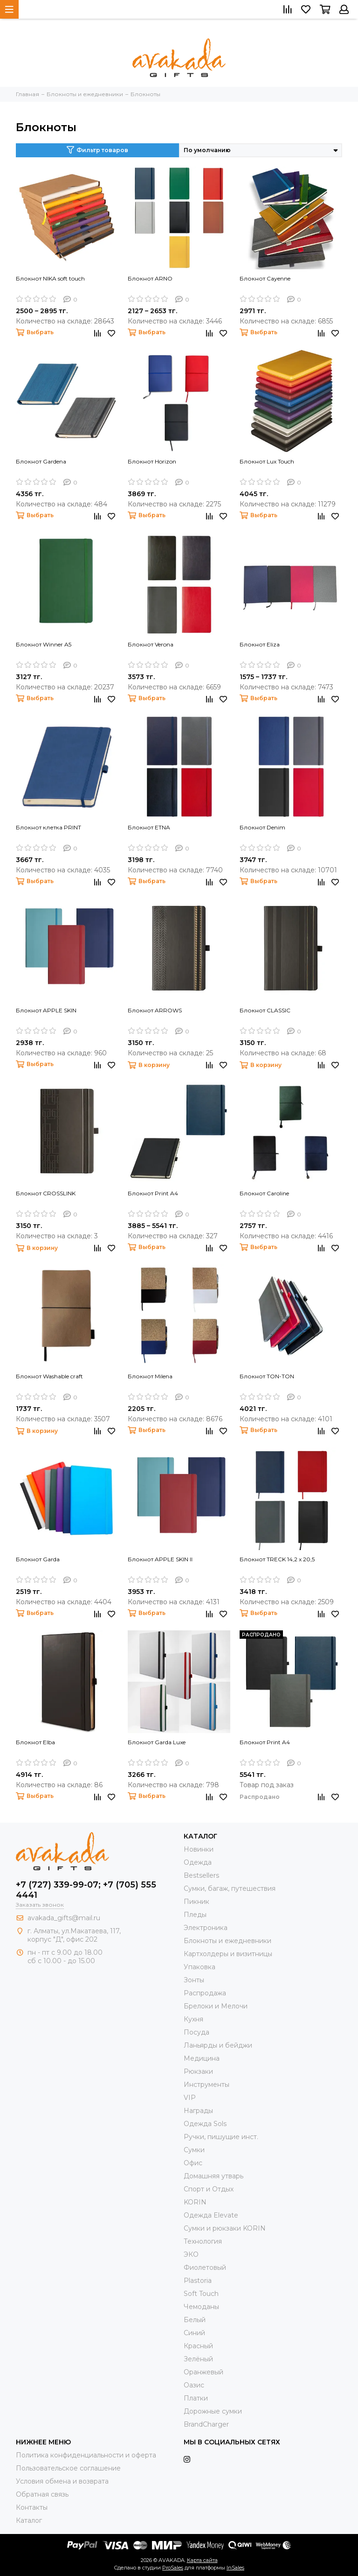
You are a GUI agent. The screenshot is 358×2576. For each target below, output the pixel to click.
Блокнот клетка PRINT (48, 827)
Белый (195, 2320)
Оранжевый (203, 2372)
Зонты (194, 1980)
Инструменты (206, 2084)
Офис (193, 2163)
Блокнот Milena (150, 1376)
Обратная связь (42, 2494)
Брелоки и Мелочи (216, 2006)
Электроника (205, 1927)
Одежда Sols (205, 2124)
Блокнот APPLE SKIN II (160, 1559)
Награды (198, 2110)
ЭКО (191, 2254)
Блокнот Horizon (152, 461)
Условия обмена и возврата (62, 2481)
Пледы (195, 1914)
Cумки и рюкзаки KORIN (225, 2228)
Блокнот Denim (262, 827)
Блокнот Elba (35, 1742)
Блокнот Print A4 (153, 1193)
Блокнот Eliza (260, 644)
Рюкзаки (198, 2071)
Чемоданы (201, 2306)
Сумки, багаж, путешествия (229, 1888)
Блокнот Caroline (264, 1193)
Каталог (29, 2520)
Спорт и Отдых (209, 2189)
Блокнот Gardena (41, 461)
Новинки (198, 1849)
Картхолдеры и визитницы (228, 1954)
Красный (198, 2346)
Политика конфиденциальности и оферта (86, 2455)
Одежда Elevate (211, 2215)
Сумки (194, 2150)
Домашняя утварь (213, 2176)
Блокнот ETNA (149, 827)
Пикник (196, 1901)
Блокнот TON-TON (267, 1376)
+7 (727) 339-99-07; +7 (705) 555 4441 (86, 1890)
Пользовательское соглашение (68, 2468)
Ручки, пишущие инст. (221, 2137)
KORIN (195, 2202)
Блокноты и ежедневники (227, 1941)
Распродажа (205, 1993)
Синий (194, 2333)
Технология (203, 2241)
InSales (235, 2567)
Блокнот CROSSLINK (46, 1193)
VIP (190, 2097)
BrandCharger (206, 2424)
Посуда (196, 2032)
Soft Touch (201, 2293)
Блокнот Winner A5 (43, 644)
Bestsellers (201, 1875)
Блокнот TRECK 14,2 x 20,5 (277, 1559)
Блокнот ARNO (150, 278)
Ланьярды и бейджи (218, 2045)
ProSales (172, 2567)
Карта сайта (202, 2560)
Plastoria (198, 2280)
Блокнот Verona (150, 644)
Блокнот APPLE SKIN (46, 1010)
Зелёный (198, 2359)
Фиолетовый (205, 2267)
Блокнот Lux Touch (267, 461)
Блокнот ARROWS (155, 1010)
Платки (196, 2398)
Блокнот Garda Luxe (157, 1742)
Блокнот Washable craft (49, 1376)
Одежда (198, 1862)
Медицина (202, 2058)
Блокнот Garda (38, 1559)
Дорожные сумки (213, 2411)
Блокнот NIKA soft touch (50, 278)
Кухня (193, 2019)
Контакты (32, 2507)
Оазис (194, 2385)
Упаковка (199, 1967)
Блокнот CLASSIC (265, 1010)
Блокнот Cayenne (265, 278)
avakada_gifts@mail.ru (64, 1918)
